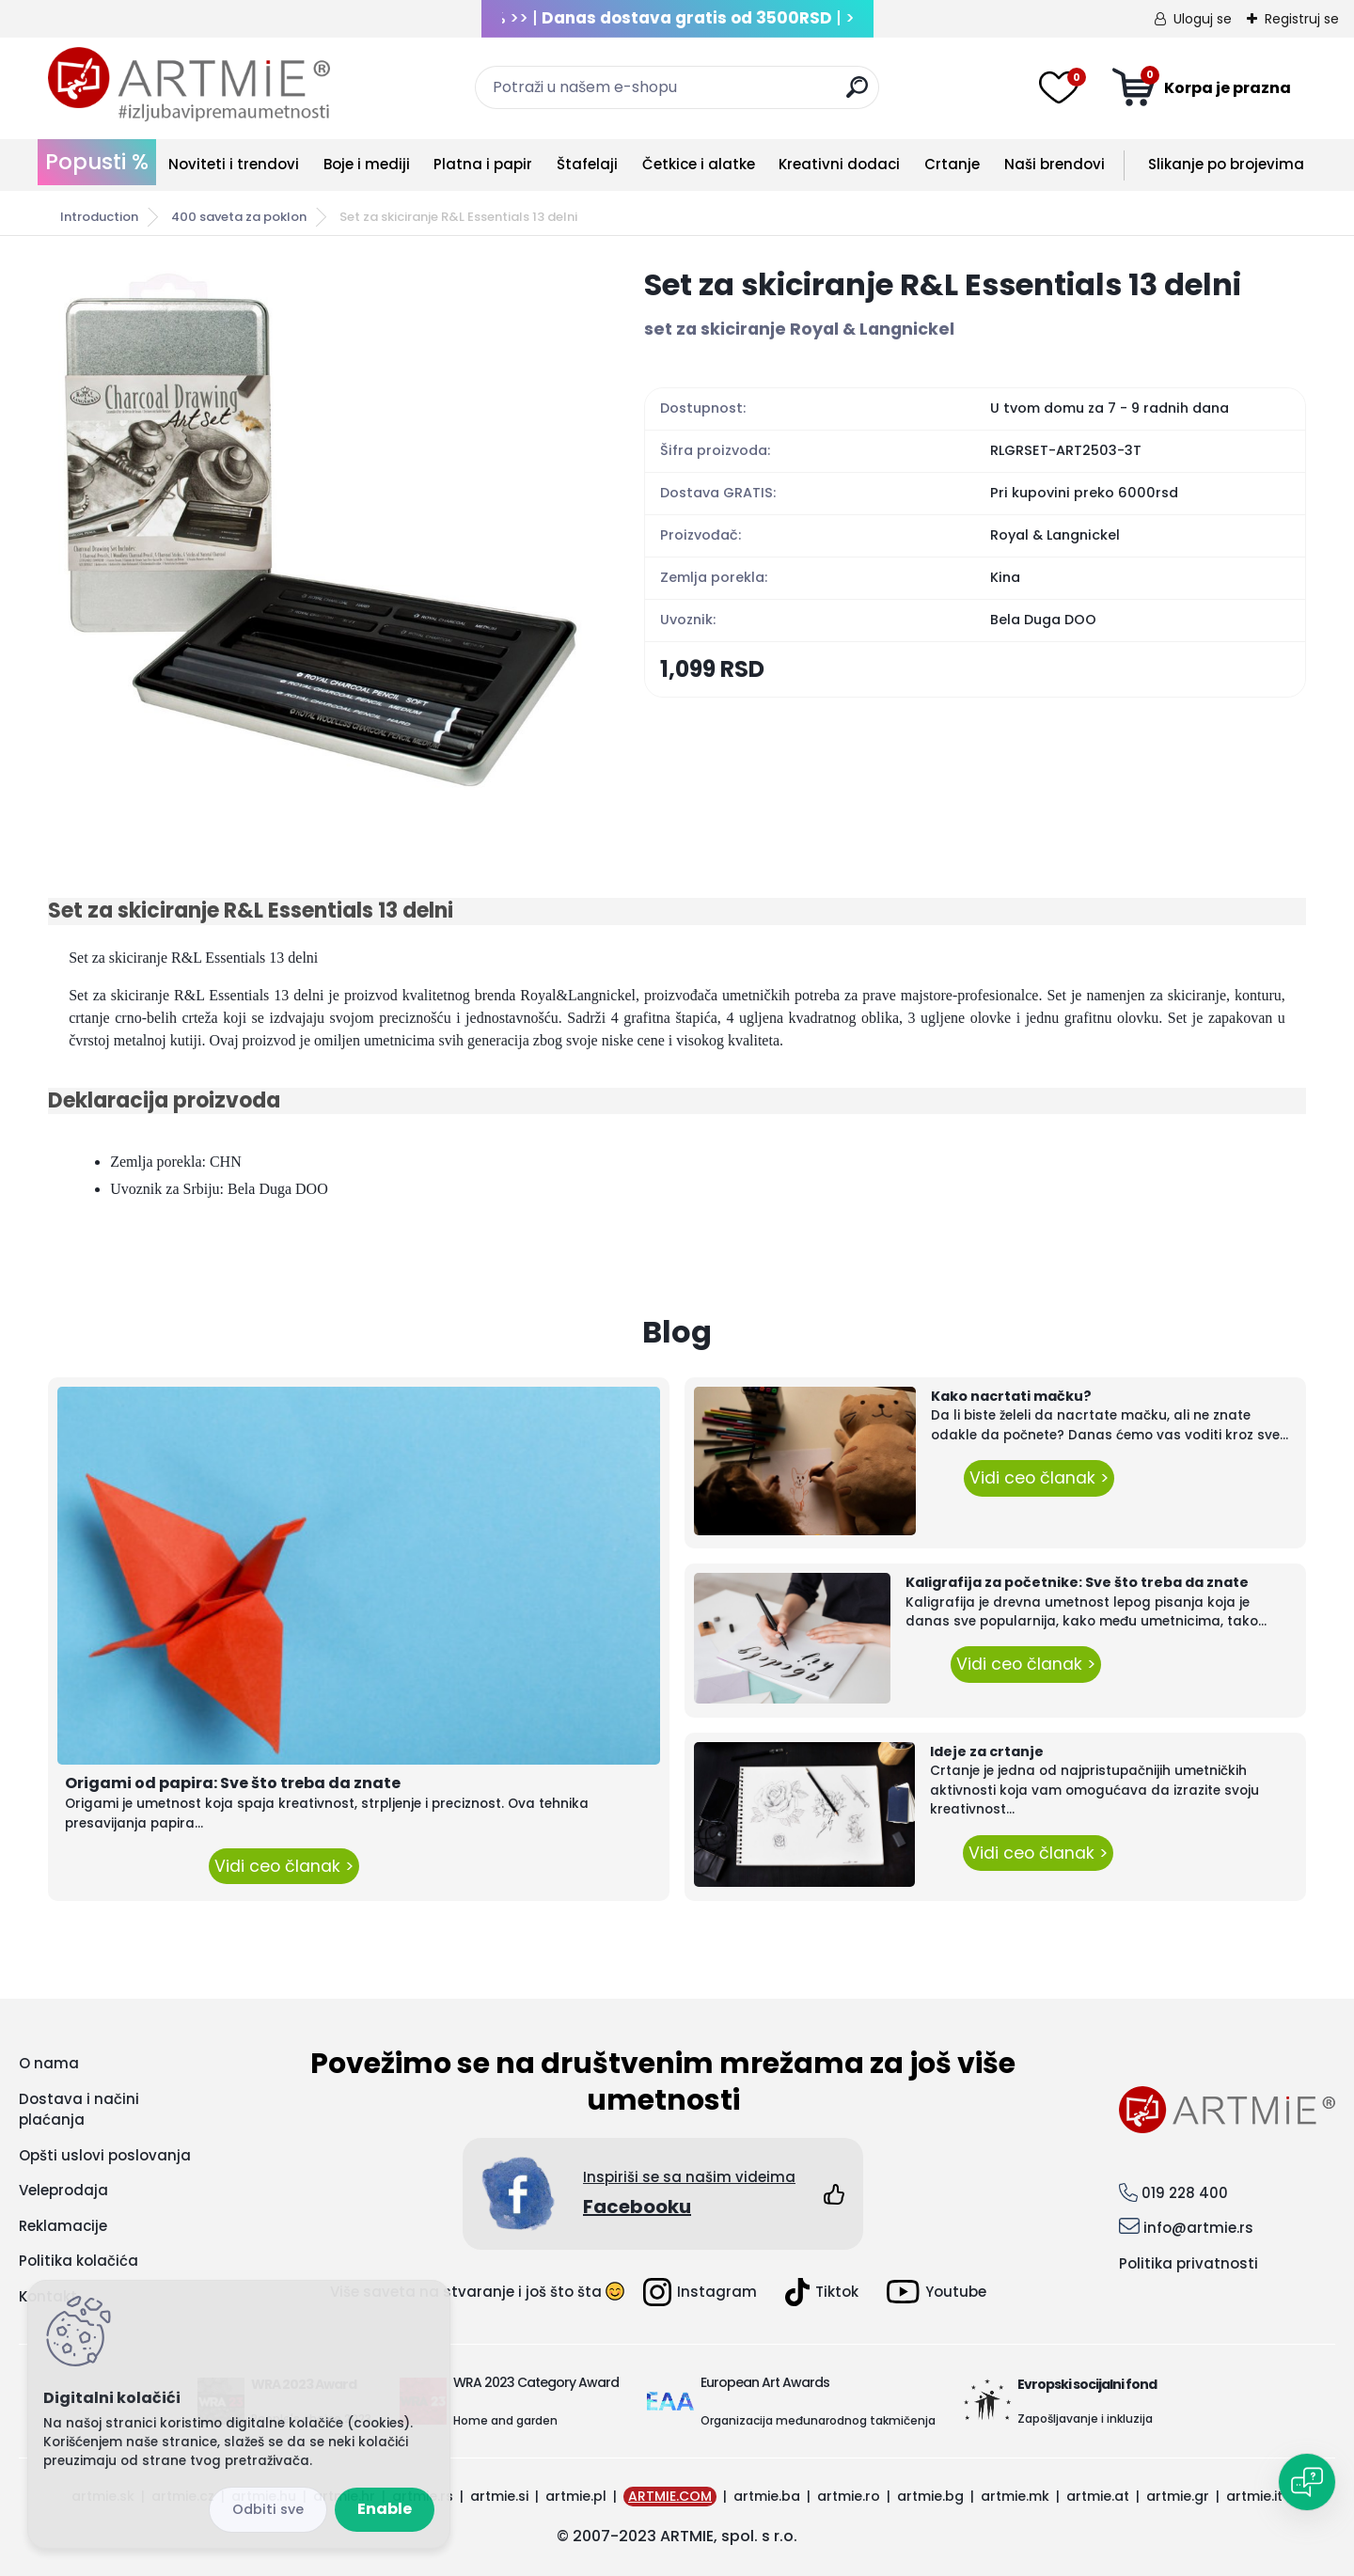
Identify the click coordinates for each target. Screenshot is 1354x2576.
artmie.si (499, 2496)
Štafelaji (587, 164)
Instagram (700, 2292)
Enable (384, 2509)
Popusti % (97, 162)
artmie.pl (575, 2496)
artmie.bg (930, 2496)
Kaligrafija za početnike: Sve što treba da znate (1077, 1582)
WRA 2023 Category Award (536, 2382)
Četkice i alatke (698, 164)
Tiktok (821, 2292)
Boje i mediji (366, 164)
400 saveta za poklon (239, 217)
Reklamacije (63, 2226)
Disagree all (268, 2510)
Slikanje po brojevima (1226, 164)
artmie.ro (848, 2496)
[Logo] (189, 85)
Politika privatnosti (1188, 2263)
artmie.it (1254, 2496)
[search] (857, 94)
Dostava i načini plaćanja (79, 2109)
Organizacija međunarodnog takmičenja (818, 2420)
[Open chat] (1307, 2482)
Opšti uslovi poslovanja (105, 2155)
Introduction (99, 217)
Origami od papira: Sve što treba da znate (233, 1783)
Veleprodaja (63, 2190)
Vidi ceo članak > (284, 1866)
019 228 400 (1184, 2193)
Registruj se (1302, 18)
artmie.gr (1177, 2496)
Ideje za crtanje (987, 1751)
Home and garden (505, 2420)
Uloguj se (1202, 18)
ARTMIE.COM (670, 2496)
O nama (49, 2063)
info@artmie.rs (1198, 2228)
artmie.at (1097, 2496)
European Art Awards (765, 2382)
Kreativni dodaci (839, 164)
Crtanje (952, 164)
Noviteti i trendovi (233, 164)
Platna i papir (482, 164)
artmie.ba (766, 2496)
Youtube (936, 2291)
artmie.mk (1015, 2496)
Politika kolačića (78, 2260)
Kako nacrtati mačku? (1011, 1396)
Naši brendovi (1054, 164)
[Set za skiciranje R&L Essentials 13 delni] (316, 531)
